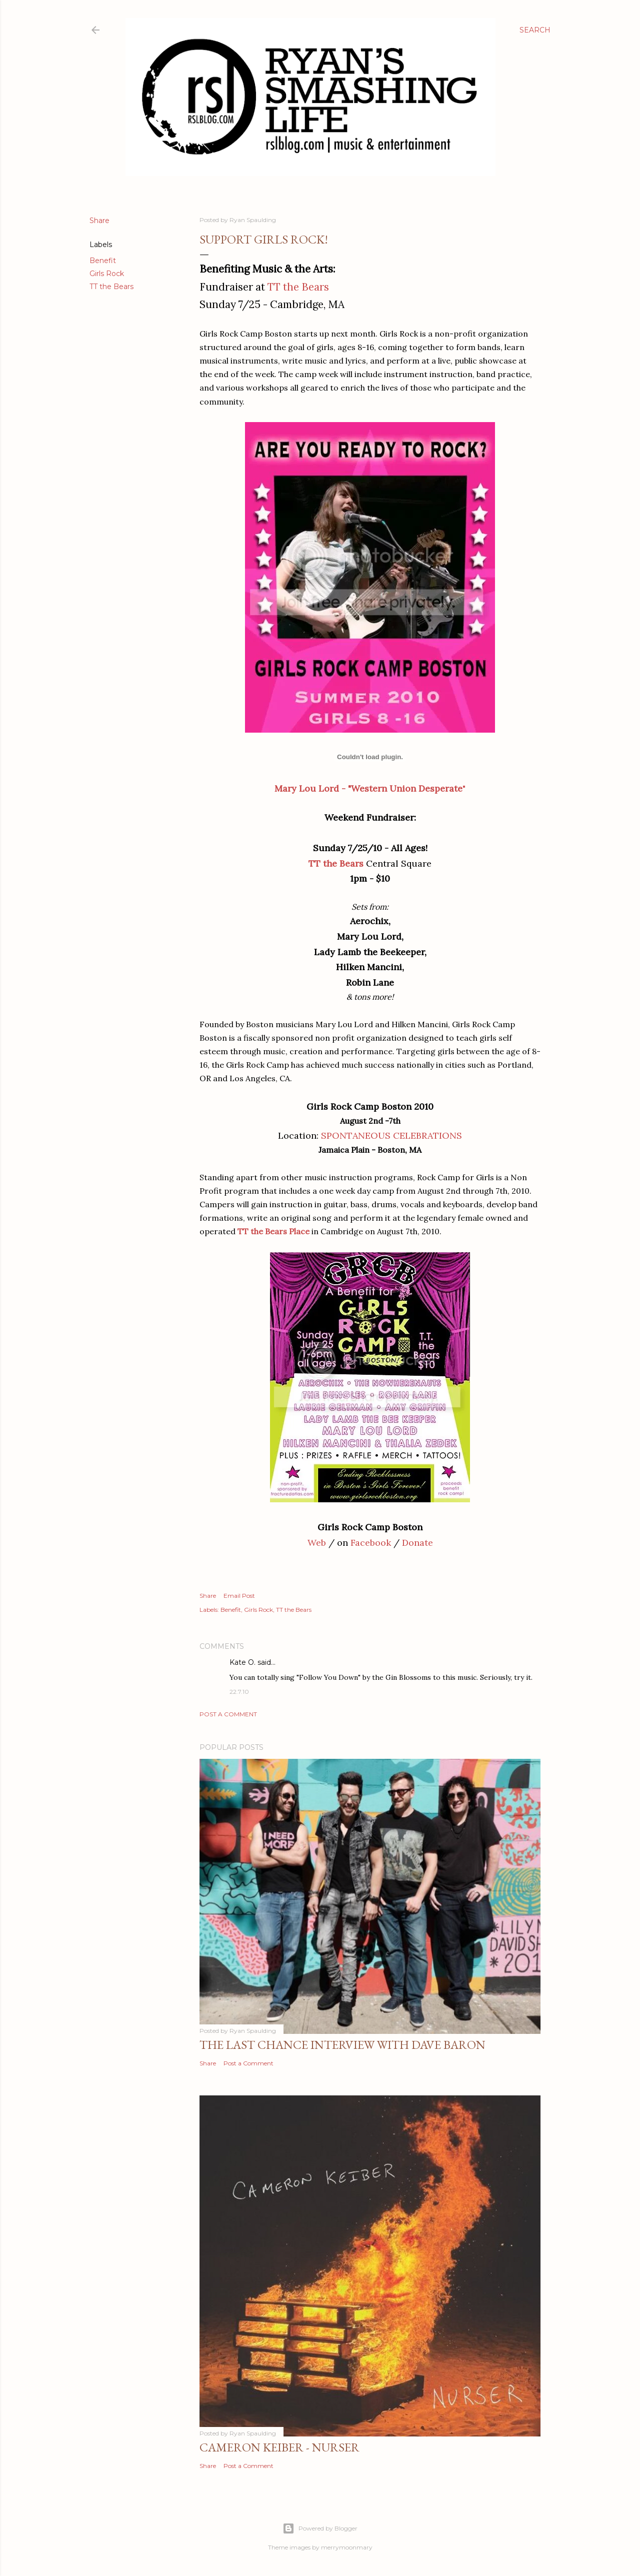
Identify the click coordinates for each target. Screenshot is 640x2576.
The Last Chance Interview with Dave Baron (343, 2044)
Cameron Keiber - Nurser (280, 2447)
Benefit (103, 260)
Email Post (239, 1595)
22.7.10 (239, 1691)
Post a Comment (228, 1714)
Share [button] (100, 220)
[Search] (535, 30)
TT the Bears (112, 286)
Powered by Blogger (320, 2528)
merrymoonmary (346, 2547)
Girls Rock (107, 273)
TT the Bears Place (274, 1231)
